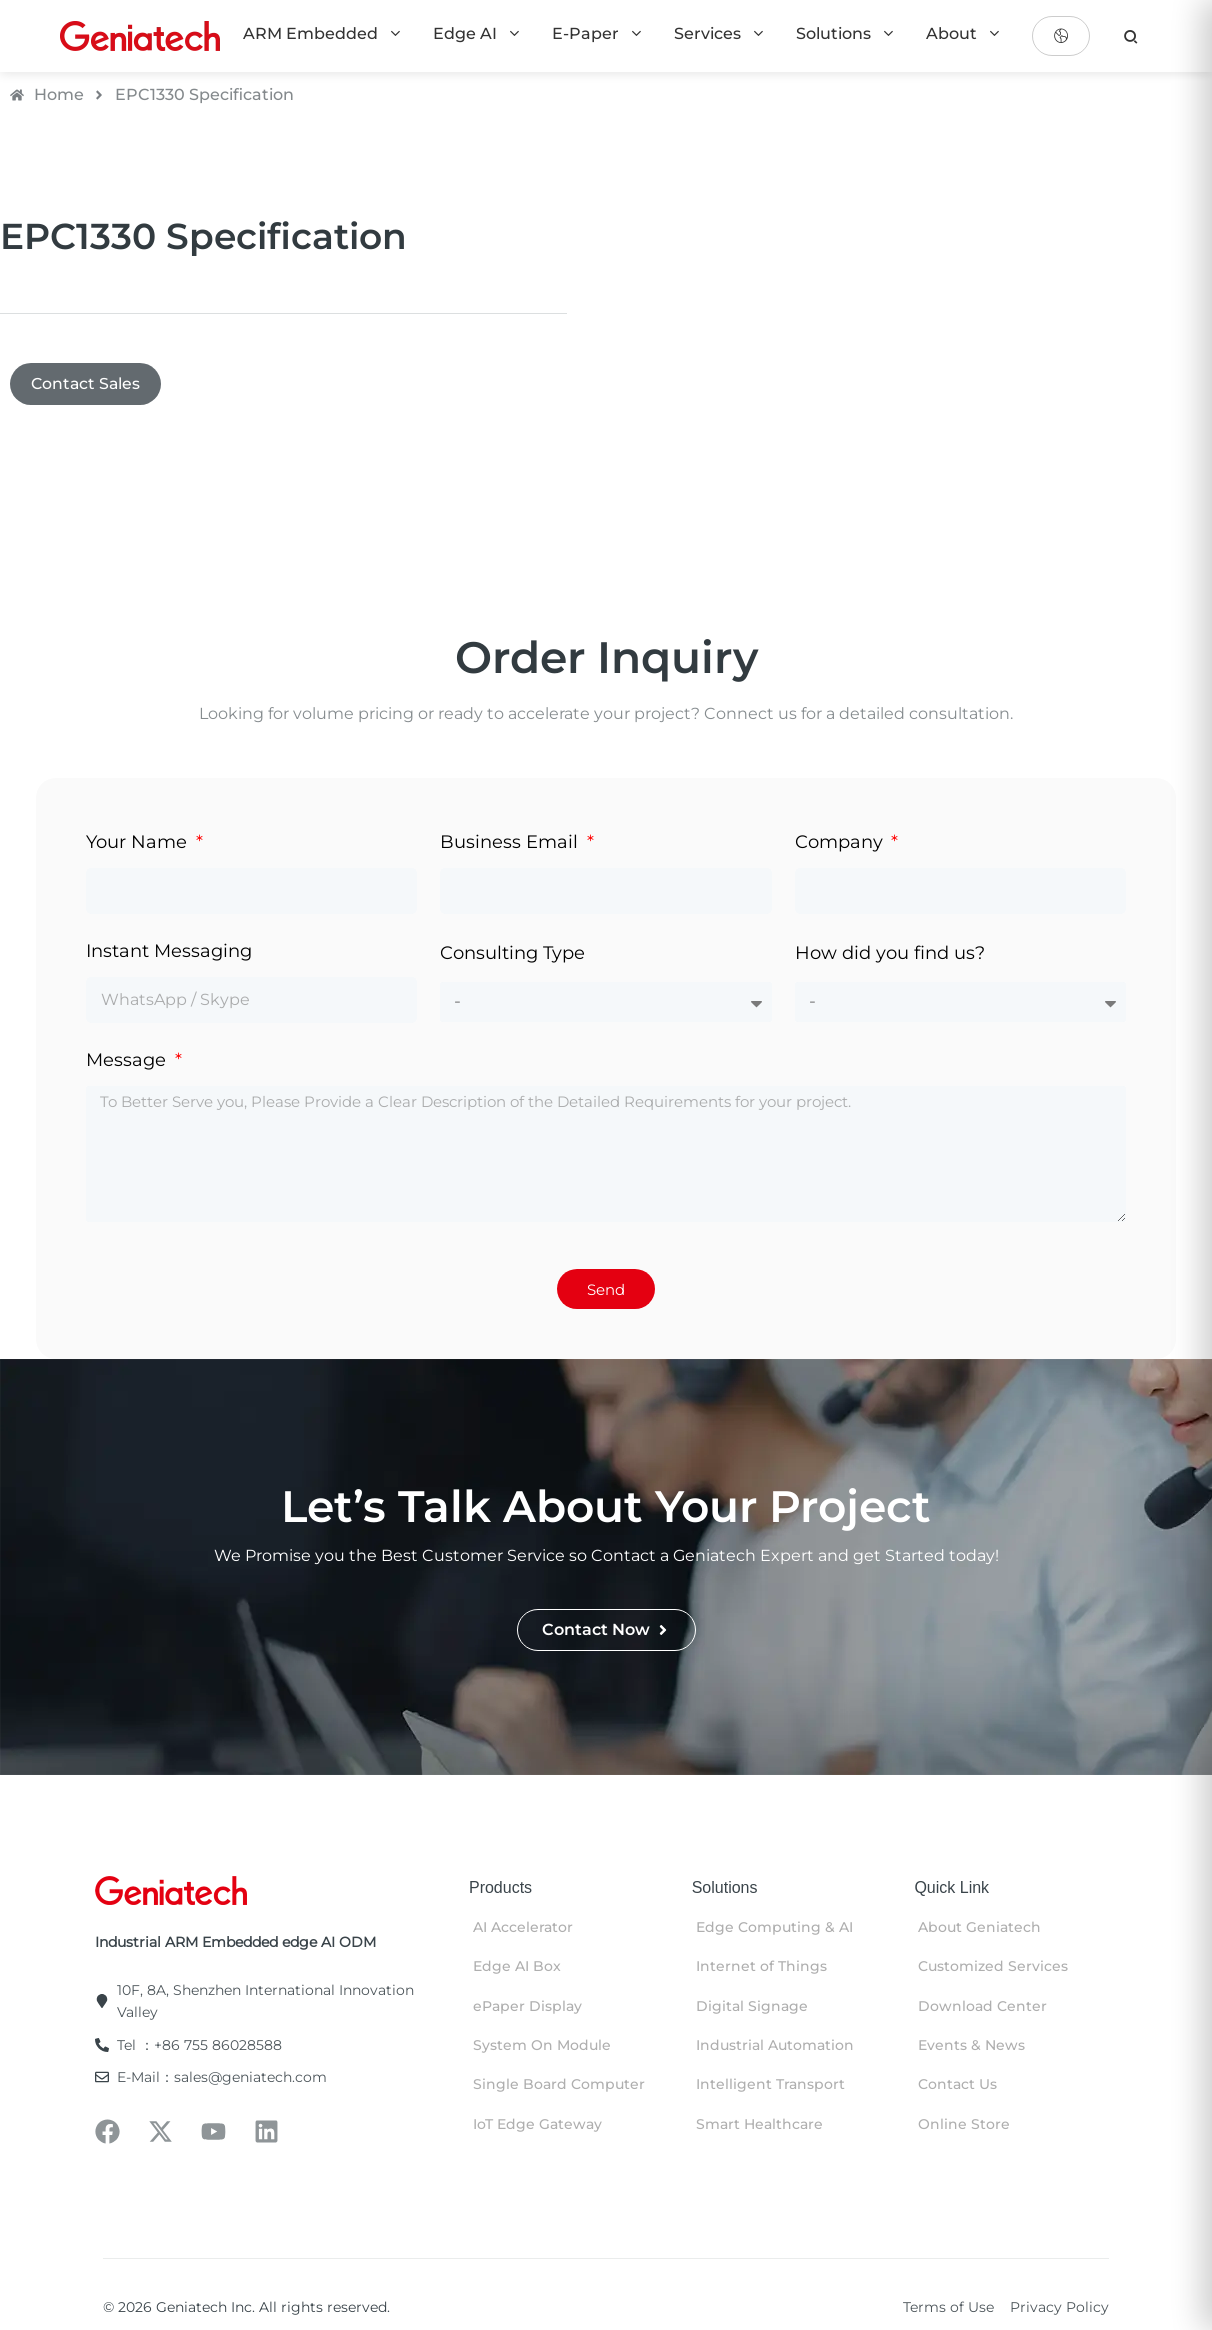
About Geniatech (979, 1928)
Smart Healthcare (759, 2125)
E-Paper (598, 33)
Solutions (846, 33)
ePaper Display (527, 2007)
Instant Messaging (169, 953)
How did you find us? (890, 954)
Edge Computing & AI (774, 1928)
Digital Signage (752, 2007)
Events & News (971, 2046)
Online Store (964, 2125)
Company (841, 843)
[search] (1131, 36)
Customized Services (993, 1968)
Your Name (139, 843)
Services (720, 33)
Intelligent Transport (770, 2086)
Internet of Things (761, 1968)
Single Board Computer (559, 2086)
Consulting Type (512, 954)
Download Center (982, 2007)
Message (128, 1062)
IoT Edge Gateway (537, 2125)
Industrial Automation (775, 2046)
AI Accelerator (523, 1928)
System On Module (542, 2046)
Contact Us (957, 2086)
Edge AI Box (517, 1968)
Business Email (511, 843)
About (964, 33)
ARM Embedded (323, 33)
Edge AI (477, 33)
